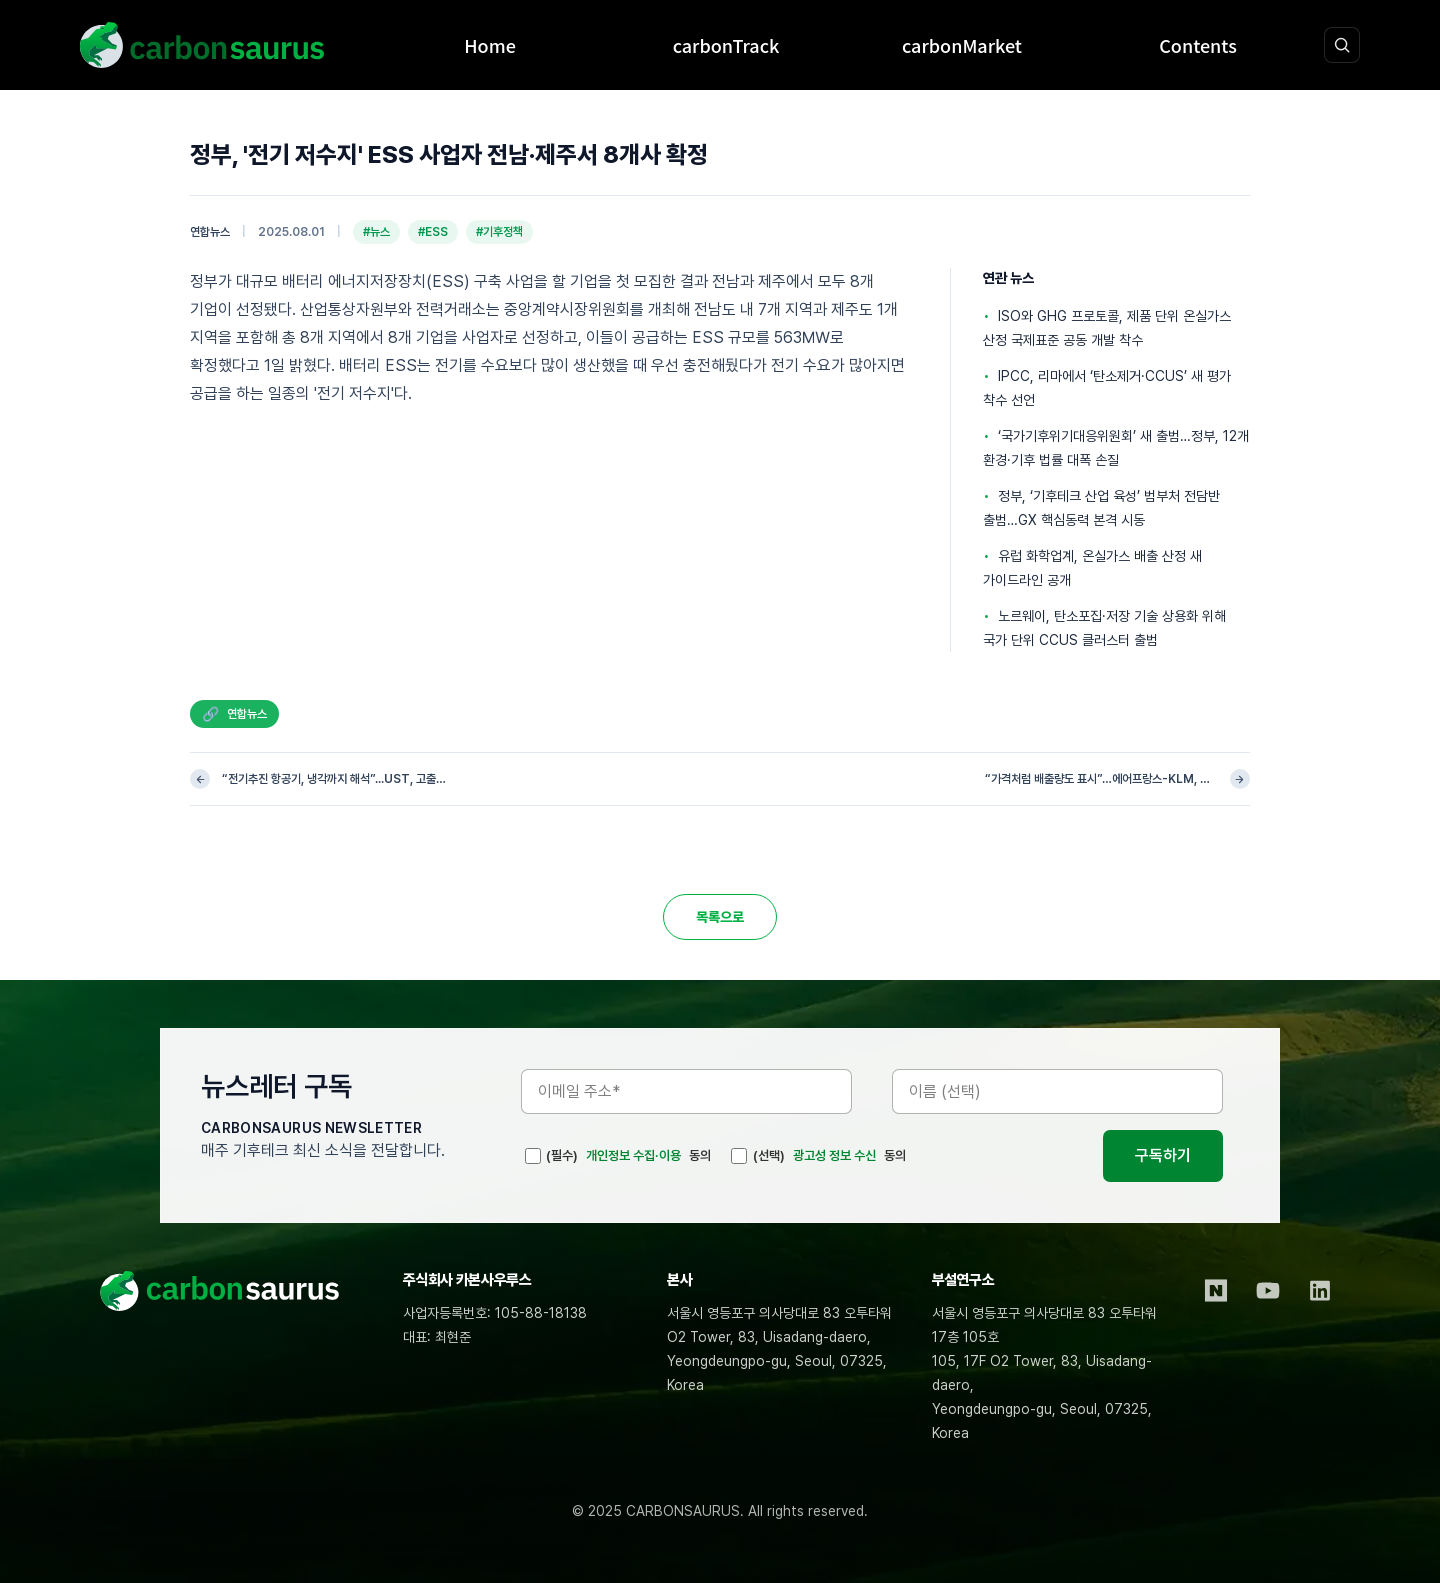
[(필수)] (533, 1156)
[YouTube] (1268, 1291)
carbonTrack (726, 45)
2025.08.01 (291, 232)
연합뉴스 (210, 232)
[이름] (1057, 1091)
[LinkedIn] (1320, 1291)
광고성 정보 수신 (834, 1155)
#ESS (433, 232)
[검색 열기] (1342, 45)
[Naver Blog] (1216, 1291)
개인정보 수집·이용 (633, 1155)
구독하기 (1163, 1155)
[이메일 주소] (686, 1091)
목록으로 (720, 917)
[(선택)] (739, 1156)
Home (490, 45)
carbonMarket (962, 45)
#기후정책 (499, 232)
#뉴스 (376, 232)
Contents (1198, 45)
